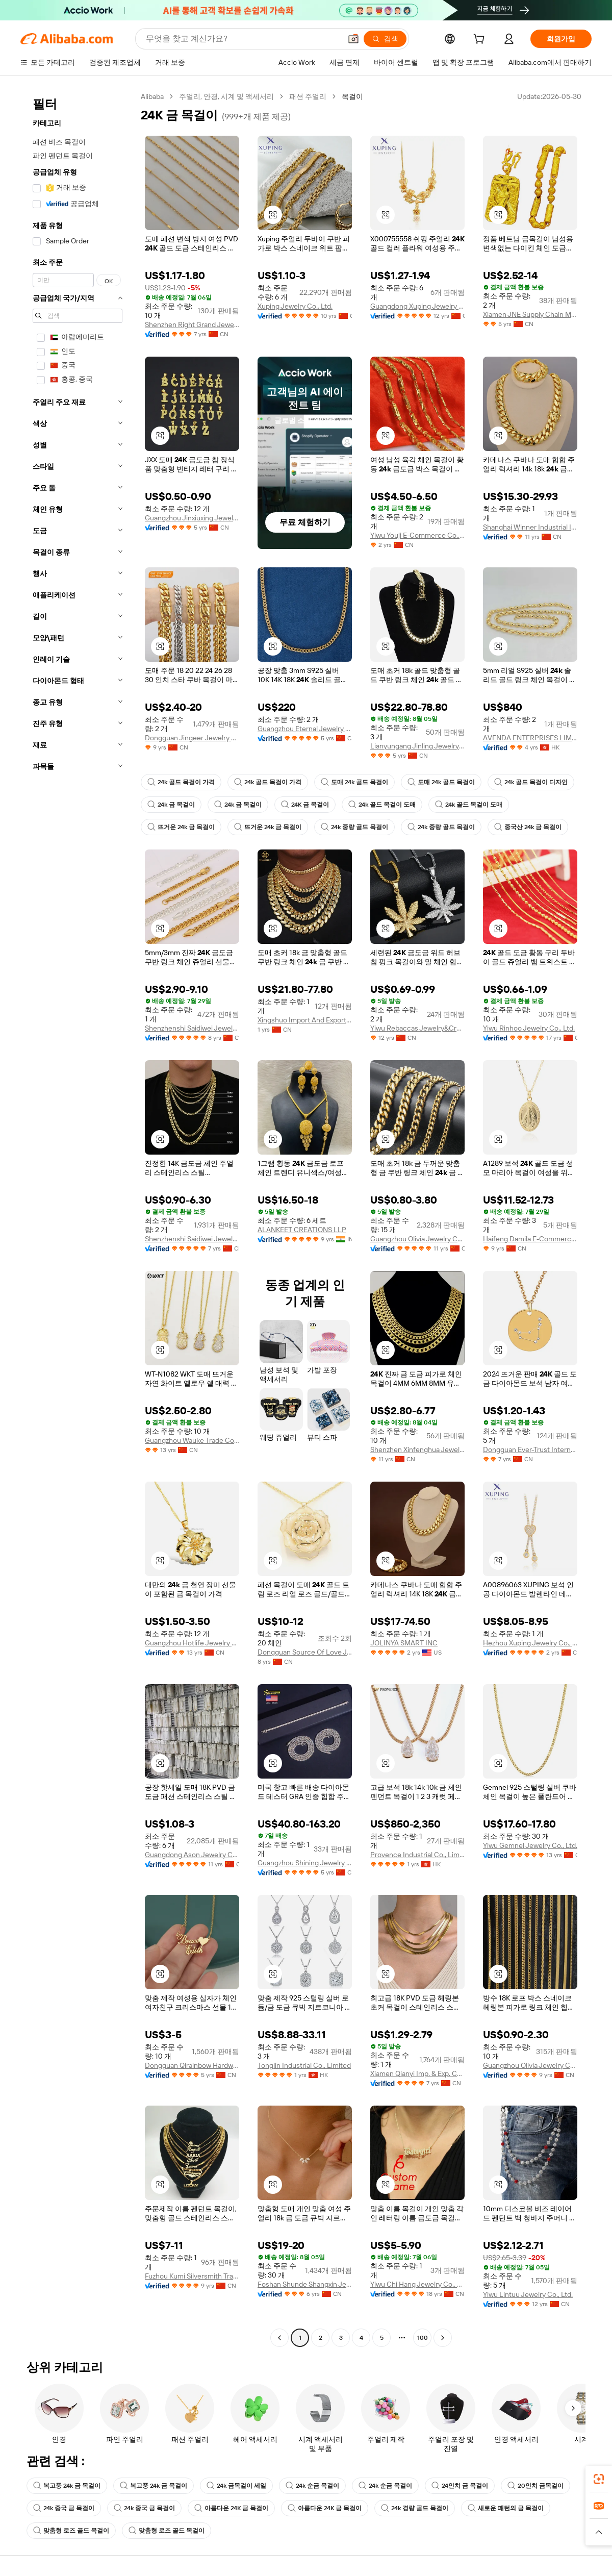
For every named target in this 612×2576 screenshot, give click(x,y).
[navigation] (78, 1218)
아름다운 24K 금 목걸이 (231, 2508)
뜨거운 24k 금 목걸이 (181, 827)
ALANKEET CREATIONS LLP (302, 1230)
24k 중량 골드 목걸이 (354, 827)
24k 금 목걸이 (171, 805)
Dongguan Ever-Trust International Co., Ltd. (530, 1449)
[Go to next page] (443, 2338)
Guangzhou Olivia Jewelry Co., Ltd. (417, 1239)
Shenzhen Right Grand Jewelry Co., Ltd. (192, 324)
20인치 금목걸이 (535, 2486)
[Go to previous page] (279, 2338)
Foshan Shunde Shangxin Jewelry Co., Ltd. (305, 2284)
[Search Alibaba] (242, 38)
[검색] (385, 39)
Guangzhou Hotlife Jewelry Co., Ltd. (192, 1643)
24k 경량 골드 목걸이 (414, 2508)
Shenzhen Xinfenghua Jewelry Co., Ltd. (417, 1449)
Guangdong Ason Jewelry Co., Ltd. (192, 1854)
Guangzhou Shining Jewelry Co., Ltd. (305, 1863)
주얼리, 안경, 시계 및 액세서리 (226, 96)
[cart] (481, 40)
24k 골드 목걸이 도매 (382, 805)
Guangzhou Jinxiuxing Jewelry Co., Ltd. (192, 518)
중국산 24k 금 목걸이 (528, 827)
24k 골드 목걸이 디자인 (531, 782)
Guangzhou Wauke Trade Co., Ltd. (192, 1440)
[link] (598, 2479)
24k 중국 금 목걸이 (63, 2508)
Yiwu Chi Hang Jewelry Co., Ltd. (417, 2284)
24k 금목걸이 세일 (236, 2486)
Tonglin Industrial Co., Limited (304, 2065)
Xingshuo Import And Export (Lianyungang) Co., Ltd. (305, 1020)
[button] (353, 39)
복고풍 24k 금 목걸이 (66, 2486)
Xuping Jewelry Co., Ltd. (295, 306)
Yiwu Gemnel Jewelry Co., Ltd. (530, 1845)
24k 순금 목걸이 (312, 2486)
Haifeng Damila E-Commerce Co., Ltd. (530, 1239)
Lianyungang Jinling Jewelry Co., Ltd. (417, 746)
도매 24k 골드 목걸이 (354, 782)
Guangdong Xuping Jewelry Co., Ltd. (417, 306)
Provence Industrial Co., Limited (417, 1854)
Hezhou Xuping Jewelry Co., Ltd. (530, 1643)
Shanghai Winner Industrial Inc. (530, 527)
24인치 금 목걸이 (459, 2486)
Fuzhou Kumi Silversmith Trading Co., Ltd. (192, 2276)
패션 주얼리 (307, 96)
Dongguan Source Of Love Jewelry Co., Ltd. (305, 1652)
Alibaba (152, 96)
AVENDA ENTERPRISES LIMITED (530, 738)
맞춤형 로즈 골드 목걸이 (71, 2531)
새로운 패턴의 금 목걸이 (506, 2508)
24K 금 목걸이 (305, 805)
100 (422, 2337)
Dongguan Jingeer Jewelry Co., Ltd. (192, 738)
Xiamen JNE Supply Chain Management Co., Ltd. (530, 314)
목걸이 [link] (352, 96)
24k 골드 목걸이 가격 (181, 782)
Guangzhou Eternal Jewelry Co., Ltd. (305, 728)
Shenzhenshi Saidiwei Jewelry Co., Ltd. (192, 1028)
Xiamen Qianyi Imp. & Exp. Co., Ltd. (417, 2073)
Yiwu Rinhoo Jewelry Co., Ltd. (529, 1028)
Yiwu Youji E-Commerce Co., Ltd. (417, 535)
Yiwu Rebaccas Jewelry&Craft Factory (417, 1028)
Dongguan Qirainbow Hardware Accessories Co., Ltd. (192, 2065)
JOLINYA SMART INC (404, 1643)
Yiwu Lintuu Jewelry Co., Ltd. (528, 2294)
